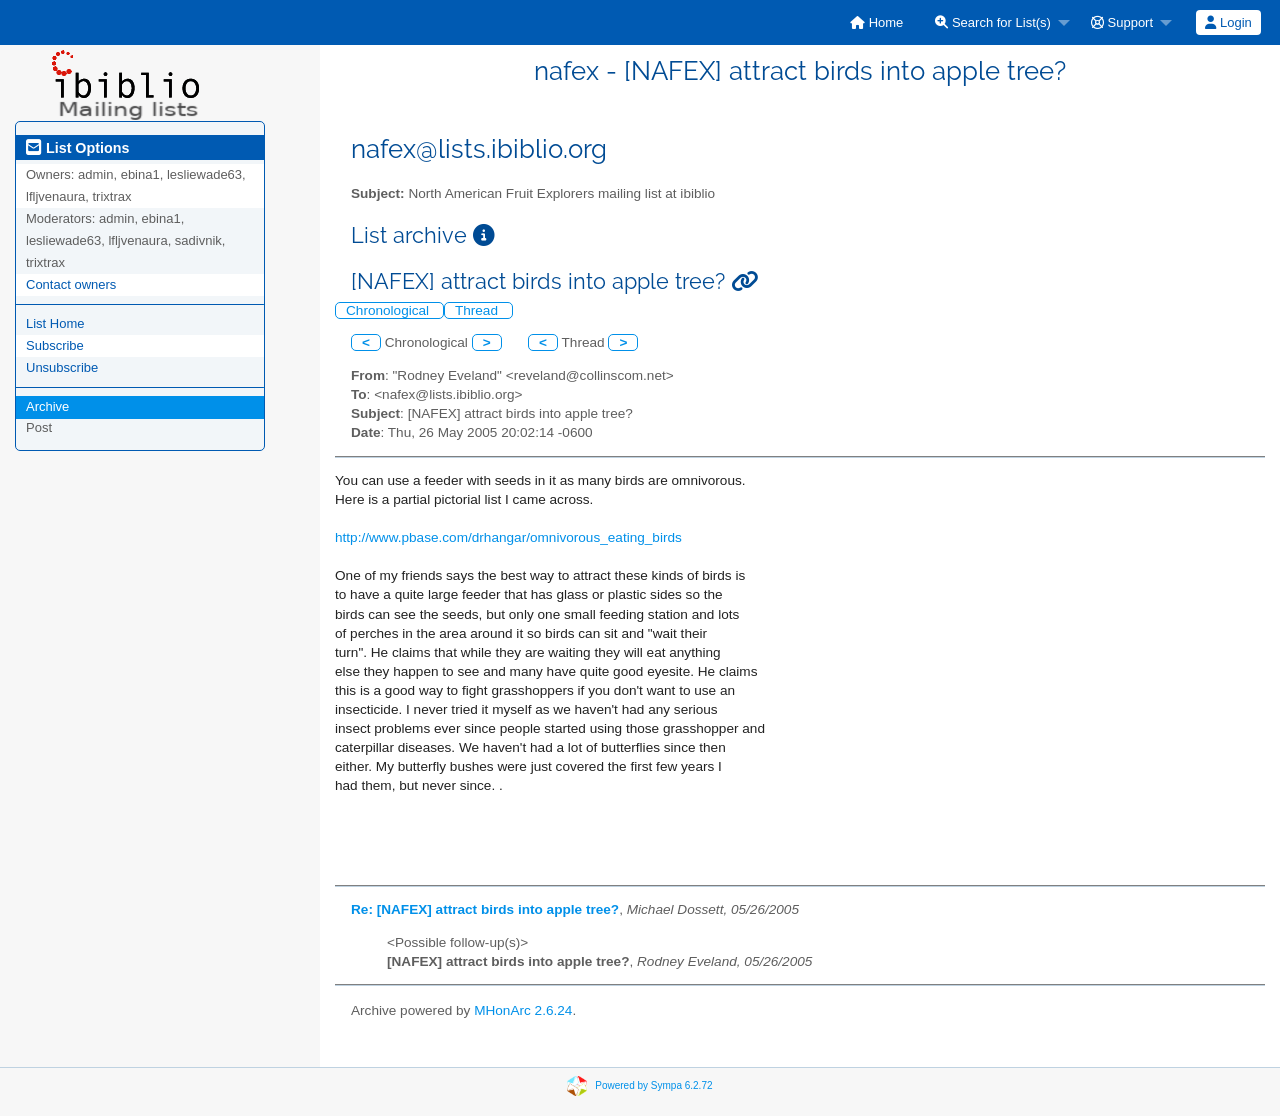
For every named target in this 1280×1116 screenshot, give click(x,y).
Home (876, 22)
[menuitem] (876, 22)
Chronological (389, 310)
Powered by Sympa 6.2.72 (653, 1085)
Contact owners (71, 284)
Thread (478, 310)
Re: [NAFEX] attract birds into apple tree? (485, 909)
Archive (47, 406)
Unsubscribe (62, 367)
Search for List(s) (993, 22)
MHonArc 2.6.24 (523, 1010)
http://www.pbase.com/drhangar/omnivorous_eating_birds (508, 537)
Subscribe (55, 345)
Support (1122, 22)
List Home (55, 323)
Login (1228, 22)
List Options (77, 148)
